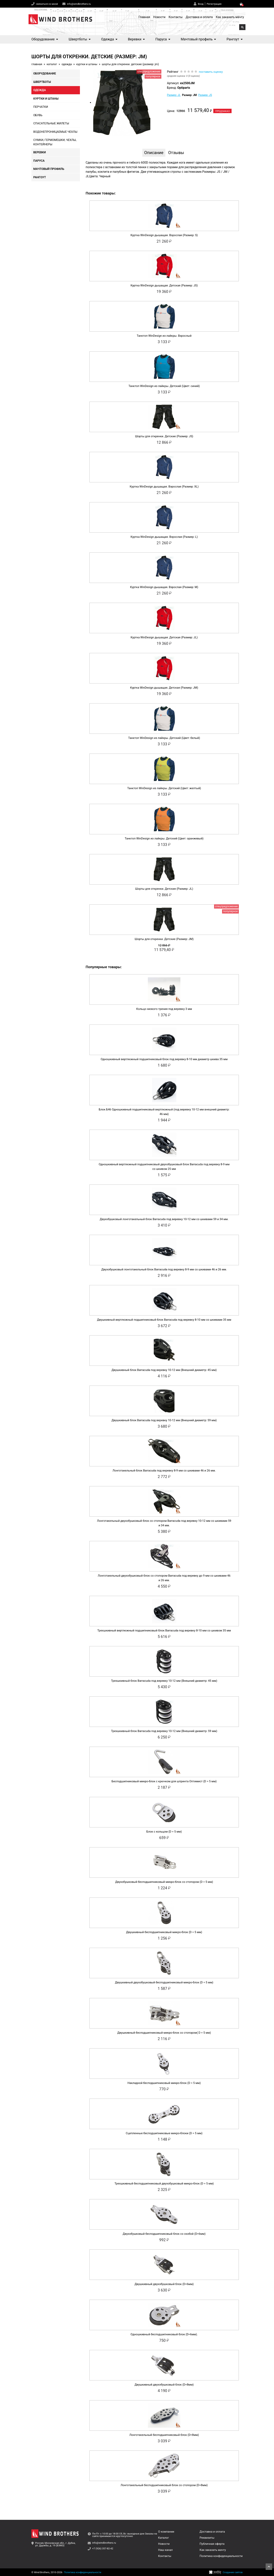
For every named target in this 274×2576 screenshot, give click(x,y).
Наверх (269, 2566)
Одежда (109, 39)
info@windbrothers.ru (79, 4)
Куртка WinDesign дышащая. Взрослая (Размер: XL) (164, 486)
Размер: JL (174, 95)
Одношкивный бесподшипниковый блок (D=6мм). (164, 2334)
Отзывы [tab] (176, 152)
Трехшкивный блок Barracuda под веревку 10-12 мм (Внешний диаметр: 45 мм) (164, 1680)
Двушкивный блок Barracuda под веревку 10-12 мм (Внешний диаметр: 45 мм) (164, 1370)
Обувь (37, 115)
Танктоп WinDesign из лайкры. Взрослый (164, 335)
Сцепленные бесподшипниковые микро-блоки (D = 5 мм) (164, 2133)
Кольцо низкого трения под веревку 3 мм (164, 1009)
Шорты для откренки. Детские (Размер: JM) (164, 939)
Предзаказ (222, 111)
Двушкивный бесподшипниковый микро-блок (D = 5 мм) (164, 1932)
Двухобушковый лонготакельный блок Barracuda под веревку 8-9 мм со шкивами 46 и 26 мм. (164, 1269)
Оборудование (44, 39)
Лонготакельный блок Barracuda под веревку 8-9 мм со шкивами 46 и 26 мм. (164, 1470)
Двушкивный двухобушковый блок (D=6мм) (164, 2284)
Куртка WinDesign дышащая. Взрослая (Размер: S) (164, 235)
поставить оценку (211, 72)
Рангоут (235, 39)
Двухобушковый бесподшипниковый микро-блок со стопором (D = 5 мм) (164, 1882)
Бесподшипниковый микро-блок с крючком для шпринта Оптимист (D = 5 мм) (164, 1781)
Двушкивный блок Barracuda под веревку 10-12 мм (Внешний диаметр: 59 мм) (164, 1420)
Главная (144, 17)
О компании (166, 2531)
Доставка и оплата (199, 17)
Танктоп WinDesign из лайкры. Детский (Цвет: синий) (164, 386)
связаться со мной (47, 4)
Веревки (136, 39)
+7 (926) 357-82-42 (102, 2548)
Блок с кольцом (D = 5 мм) (164, 1831)
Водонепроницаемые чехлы (55, 131)
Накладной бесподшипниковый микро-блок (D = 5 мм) (164, 2083)
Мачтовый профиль (198, 39)
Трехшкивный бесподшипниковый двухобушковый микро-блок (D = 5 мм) (164, 2183)
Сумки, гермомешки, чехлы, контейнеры (54, 142)
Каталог (52, 64)
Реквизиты (207, 2537)
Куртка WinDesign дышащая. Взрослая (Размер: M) (164, 587)
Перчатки (40, 107)
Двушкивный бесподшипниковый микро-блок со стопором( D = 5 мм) (164, 2032)
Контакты (175, 17)
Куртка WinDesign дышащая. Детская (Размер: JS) (164, 285)
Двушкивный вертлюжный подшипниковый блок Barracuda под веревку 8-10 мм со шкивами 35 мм (164, 1319)
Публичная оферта (212, 2544)
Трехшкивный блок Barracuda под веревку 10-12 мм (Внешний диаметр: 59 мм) (164, 1731)
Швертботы (80, 39)
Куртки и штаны (86, 64)
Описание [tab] (153, 152)
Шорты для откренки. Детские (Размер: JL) (164, 888)
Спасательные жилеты (51, 123)
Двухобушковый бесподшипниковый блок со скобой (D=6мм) (164, 2234)
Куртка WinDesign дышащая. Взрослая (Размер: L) (164, 537)
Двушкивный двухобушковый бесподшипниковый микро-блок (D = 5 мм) (164, 1982)
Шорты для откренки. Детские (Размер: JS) (164, 436)
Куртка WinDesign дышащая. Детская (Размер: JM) (164, 687)
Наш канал (165, 2550)
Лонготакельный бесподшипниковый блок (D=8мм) (164, 2435)
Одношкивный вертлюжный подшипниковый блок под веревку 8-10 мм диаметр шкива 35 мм (164, 1059)
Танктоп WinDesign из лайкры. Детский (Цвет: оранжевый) (164, 838)
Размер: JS (205, 95)
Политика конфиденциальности (221, 2556)
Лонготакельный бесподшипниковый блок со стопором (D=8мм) (164, 2485)
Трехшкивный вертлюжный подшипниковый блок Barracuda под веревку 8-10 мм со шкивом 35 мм (164, 1630)
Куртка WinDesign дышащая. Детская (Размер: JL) (164, 637)
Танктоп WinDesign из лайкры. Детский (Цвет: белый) (164, 738)
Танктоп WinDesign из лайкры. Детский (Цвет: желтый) (164, 788)
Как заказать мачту (230, 17)
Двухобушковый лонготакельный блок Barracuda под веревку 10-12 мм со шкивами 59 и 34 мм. (164, 1219)
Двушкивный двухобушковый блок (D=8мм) (164, 2384)
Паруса (162, 39)
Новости (159, 17)
